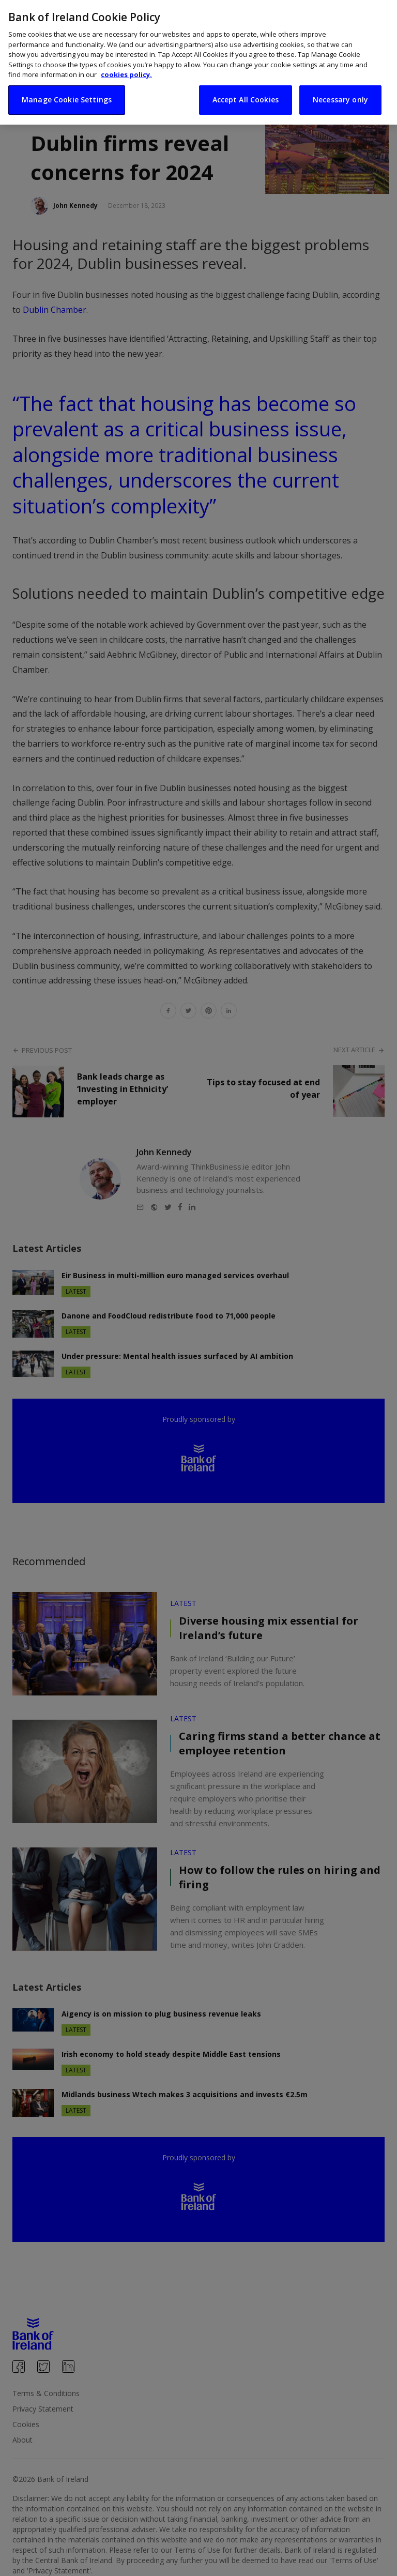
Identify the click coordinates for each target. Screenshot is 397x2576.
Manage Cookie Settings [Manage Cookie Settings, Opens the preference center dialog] (67, 96)
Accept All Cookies (245, 96)
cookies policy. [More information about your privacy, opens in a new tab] (126, 70)
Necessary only (340, 96)
